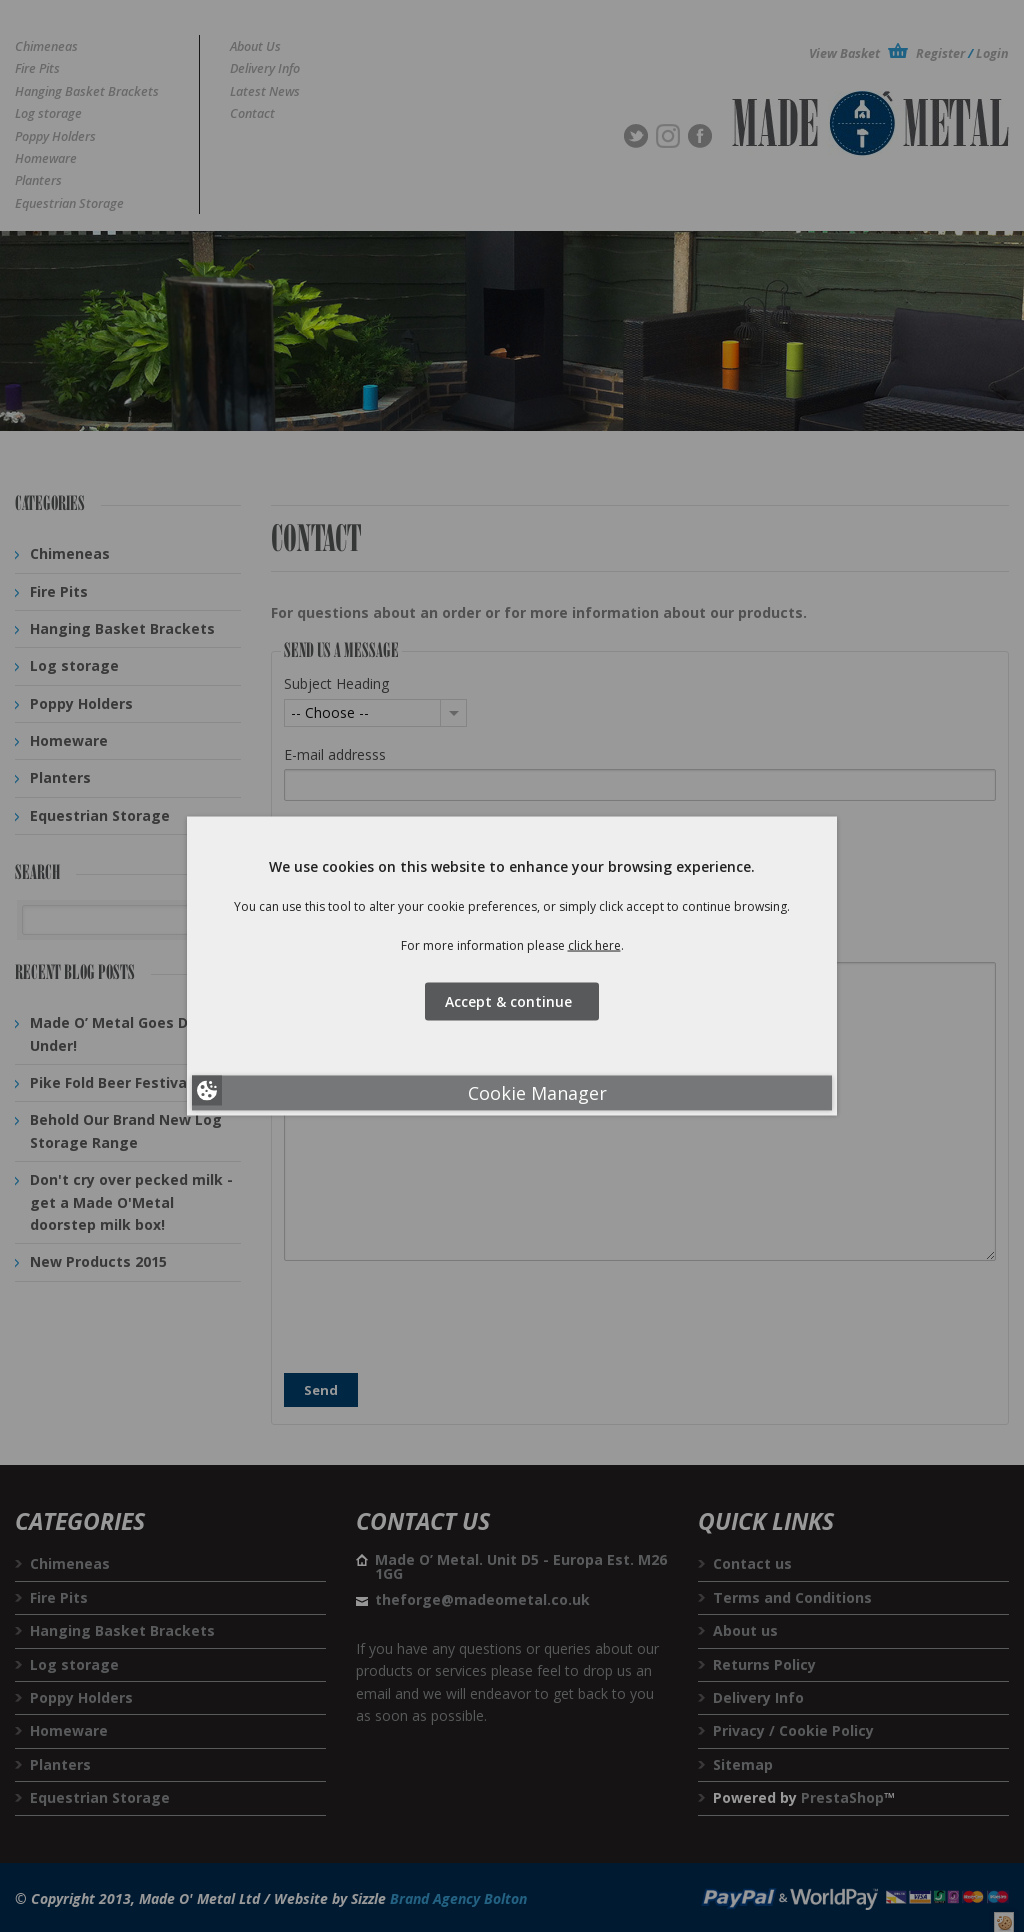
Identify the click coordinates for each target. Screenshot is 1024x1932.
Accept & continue (512, 1000)
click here (594, 945)
